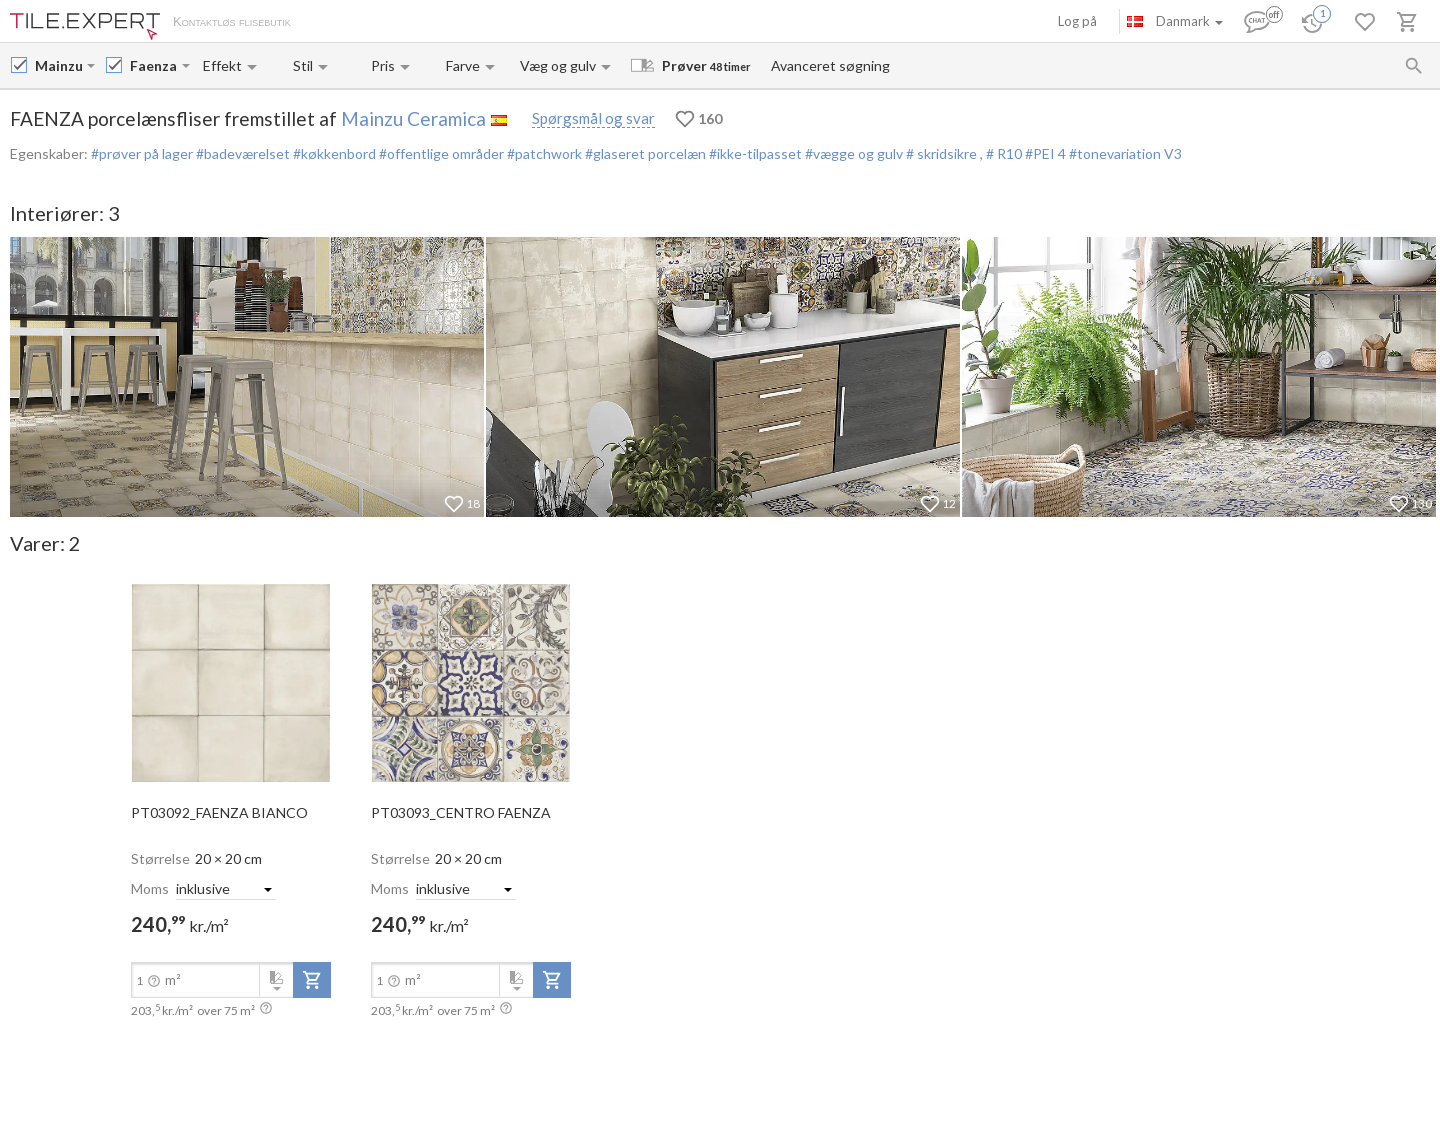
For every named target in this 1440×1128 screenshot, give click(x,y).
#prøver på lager (142, 153)
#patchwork (543, 153)
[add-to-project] (312, 980)
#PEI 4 (1047, 153)
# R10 (1005, 153)
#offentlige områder (440, 153)
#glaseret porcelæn (644, 153)
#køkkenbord (333, 153)
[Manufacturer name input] (59, 65)
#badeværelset (241, 153)
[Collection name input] (154, 65)
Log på (1077, 21)
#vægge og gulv (852, 153)
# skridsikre (941, 153)
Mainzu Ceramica (413, 118)
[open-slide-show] (231, 682)
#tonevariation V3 (1125, 153)
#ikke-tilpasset (754, 153)
